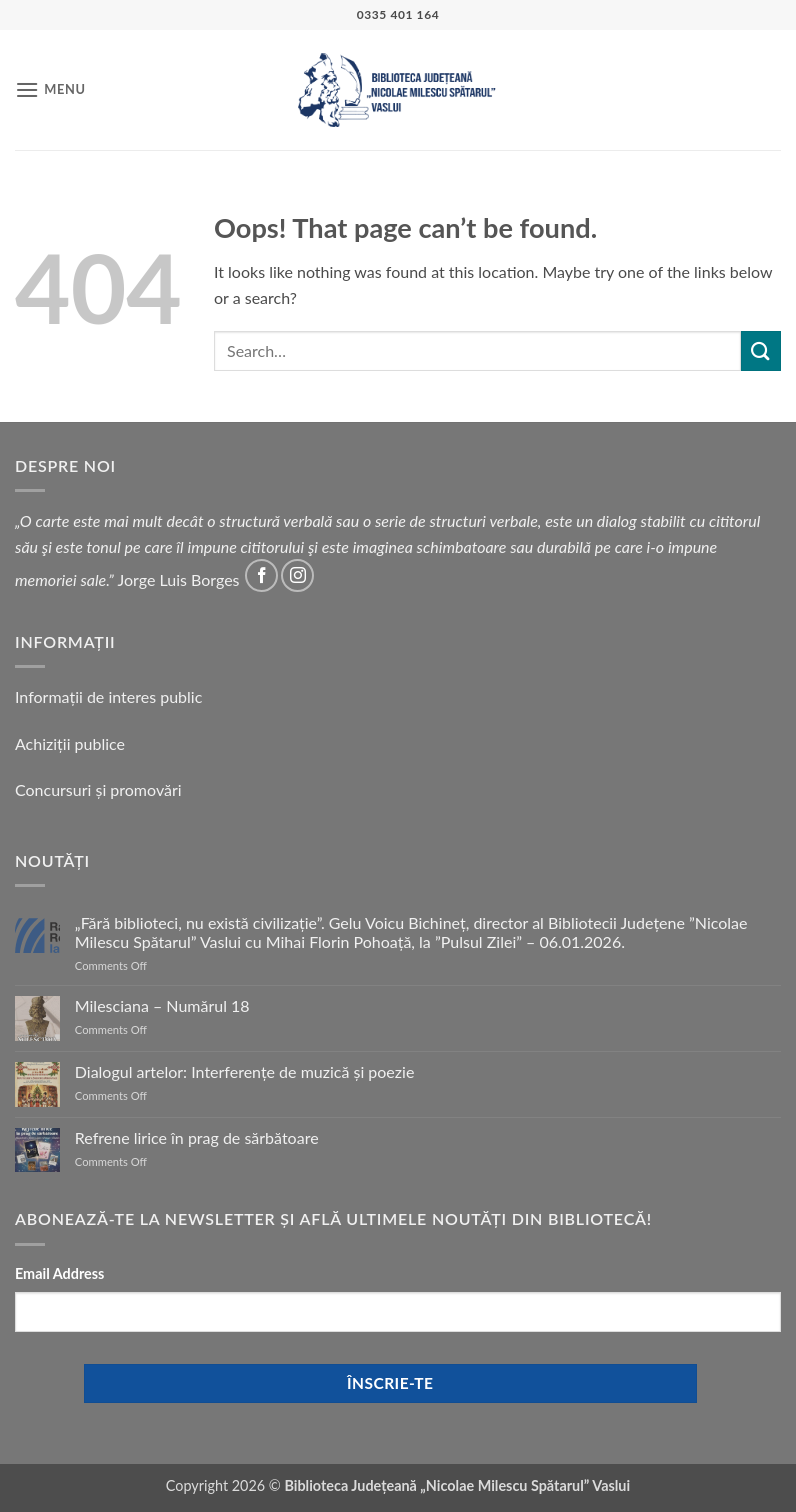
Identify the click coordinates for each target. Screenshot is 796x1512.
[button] (50, 89)
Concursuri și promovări (98, 789)
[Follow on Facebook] (261, 575)
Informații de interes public (108, 696)
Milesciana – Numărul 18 (162, 1005)
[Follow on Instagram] (297, 575)
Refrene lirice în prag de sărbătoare (197, 1137)
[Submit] (761, 350)
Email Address (59, 1273)
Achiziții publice (70, 743)
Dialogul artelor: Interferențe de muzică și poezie (245, 1071)
